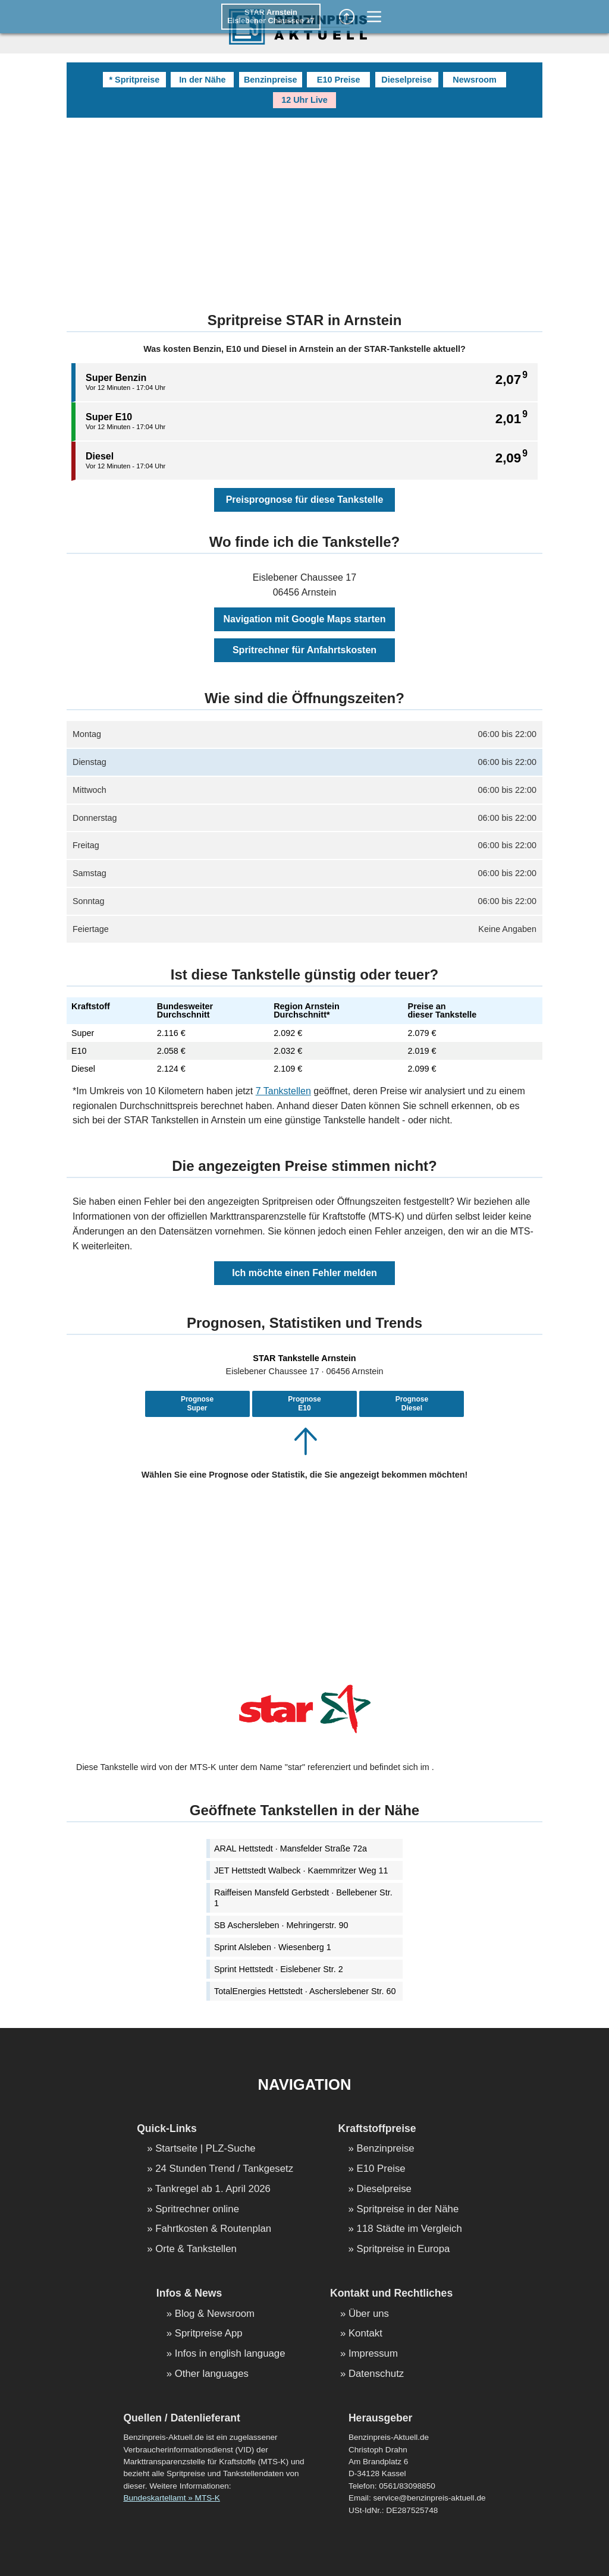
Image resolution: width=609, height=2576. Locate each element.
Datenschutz (376, 2374)
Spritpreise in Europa (403, 2249)
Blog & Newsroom (215, 2314)
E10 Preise (338, 79)
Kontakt (365, 2334)
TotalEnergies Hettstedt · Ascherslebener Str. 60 (305, 1991)
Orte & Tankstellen (196, 2249)
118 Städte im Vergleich (409, 2229)
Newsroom (475, 79)
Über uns (369, 2314)
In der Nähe (202, 79)
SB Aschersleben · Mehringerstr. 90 (281, 1925)
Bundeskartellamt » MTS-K (171, 2497)
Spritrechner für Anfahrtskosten (304, 650)
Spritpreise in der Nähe (408, 2210)
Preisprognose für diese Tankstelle (305, 500)
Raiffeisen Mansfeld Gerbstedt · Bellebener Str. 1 (303, 1898)
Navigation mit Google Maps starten (305, 619)
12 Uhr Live (304, 100)
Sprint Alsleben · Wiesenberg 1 (272, 1947)
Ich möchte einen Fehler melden (304, 1273)
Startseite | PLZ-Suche (205, 2149)
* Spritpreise (134, 79)
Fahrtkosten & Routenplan (213, 2229)
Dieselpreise (406, 79)
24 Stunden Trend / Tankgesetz (224, 2169)
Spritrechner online (197, 2210)
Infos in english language (230, 2354)
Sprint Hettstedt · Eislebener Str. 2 (278, 1969)
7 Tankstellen (283, 1091)
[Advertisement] (304, 207)
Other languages (212, 2374)
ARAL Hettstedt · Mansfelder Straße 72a (290, 1848)
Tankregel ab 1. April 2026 (213, 2189)
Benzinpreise (270, 79)
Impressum (373, 2354)
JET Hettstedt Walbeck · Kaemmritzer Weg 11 (301, 1870)
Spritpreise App (209, 2334)
